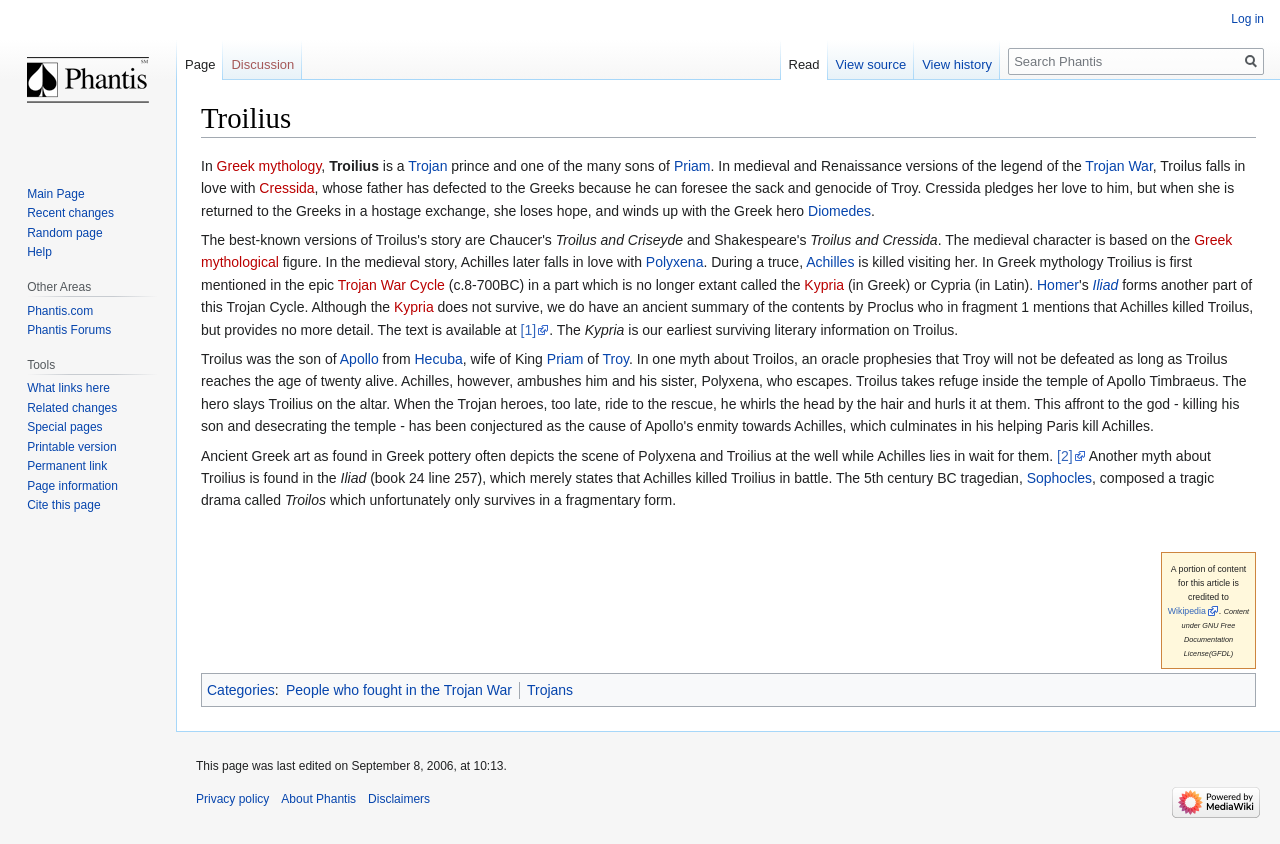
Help (39, 252)
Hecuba (438, 359)
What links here (68, 388)
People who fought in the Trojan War (399, 690)
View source (871, 64)
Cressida (286, 188)
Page (200, 64)
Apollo (359, 359)
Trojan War (1118, 166)
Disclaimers (399, 799)
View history (957, 64)
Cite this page (63, 505)
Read (804, 64)
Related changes (72, 408)
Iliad (1106, 285)
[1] (529, 330)
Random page (64, 233)
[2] (1065, 456)
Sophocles (1059, 478)
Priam (692, 166)
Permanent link (67, 466)
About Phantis (318, 799)
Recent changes (70, 213)
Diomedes (839, 211)
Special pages (64, 427)
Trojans (550, 690)
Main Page (55, 194)
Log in (1247, 19)
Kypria (824, 285)
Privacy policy (232, 799)
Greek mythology (269, 166)
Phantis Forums (69, 330)
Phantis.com (60, 311)
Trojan (427, 166)
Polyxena (675, 262)
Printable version (71, 447)
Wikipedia (1187, 611)
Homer (1058, 285)
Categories (241, 690)
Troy (616, 359)
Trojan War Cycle (391, 285)
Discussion (262, 64)
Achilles (830, 262)
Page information (72, 486)
